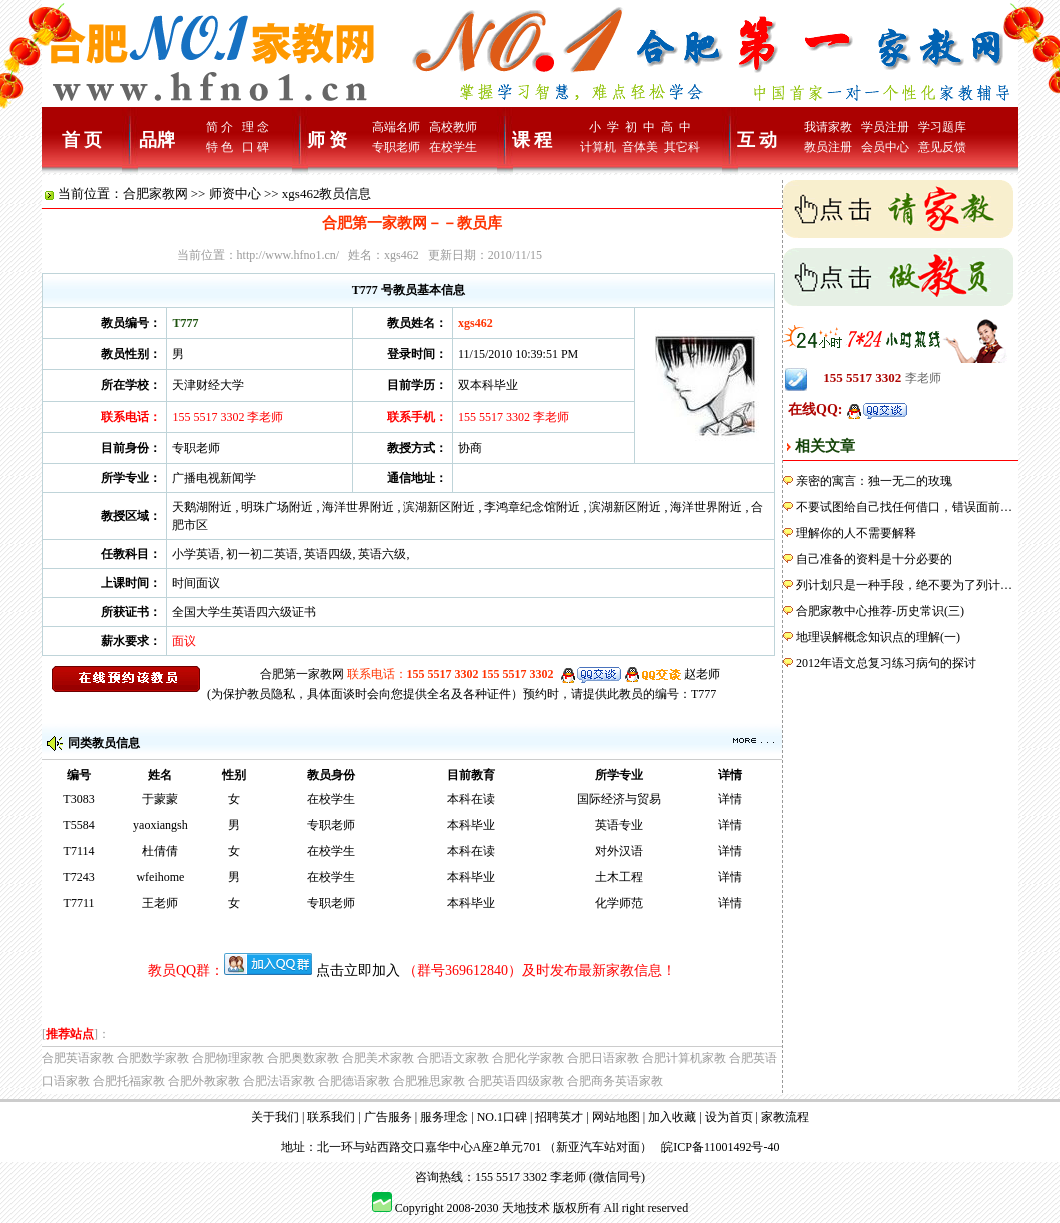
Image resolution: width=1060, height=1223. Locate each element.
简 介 (219, 127)
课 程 (532, 140)
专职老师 (396, 147)
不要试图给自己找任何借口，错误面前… (904, 507)
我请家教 (828, 127)
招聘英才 (559, 1117)
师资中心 (235, 193)
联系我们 (331, 1117)
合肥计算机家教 (684, 1058)
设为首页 (729, 1117)
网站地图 (616, 1117)
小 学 (604, 127)
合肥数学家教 (153, 1058)
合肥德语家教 (354, 1081)
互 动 (757, 140)
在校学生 (453, 147)
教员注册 (828, 147)
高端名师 (396, 127)
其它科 (682, 147)
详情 (730, 799)
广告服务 (388, 1117)
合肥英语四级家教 (516, 1081)
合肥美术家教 (378, 1058)
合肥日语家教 (603, 1058)
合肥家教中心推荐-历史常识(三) (880, 611)
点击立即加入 (358, 970)
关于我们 (275, 1117)
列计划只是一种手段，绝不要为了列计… (904, 585)
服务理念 (444, 1117)
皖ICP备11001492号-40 (720, 1147)
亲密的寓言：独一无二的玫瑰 (874, 481)
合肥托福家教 (129, 1081)
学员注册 (885, 127)
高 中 (676, 127)
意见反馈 (942, 147)
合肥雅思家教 (429, 1081)
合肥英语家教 (78, 1058)
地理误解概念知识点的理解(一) (878, 637)
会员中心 (885, 147)
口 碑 (255, 147)
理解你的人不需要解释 (856, 533)
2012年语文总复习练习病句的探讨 (886, 663)
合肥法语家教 (279, 1081)
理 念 (255, 127)
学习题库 (942, 127)
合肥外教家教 (204, 1081)
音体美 (640, 147)
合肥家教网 (155, 193)
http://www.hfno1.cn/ (288, 255)
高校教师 (453, 127)
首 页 (82, 140)
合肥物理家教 (228, 1058)
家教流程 (785, 1117)
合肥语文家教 (453, 1058)
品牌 (157, 140)
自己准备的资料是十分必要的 (874, 559)
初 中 (640, 127)
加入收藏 (672, 1117)
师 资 (327, 140)
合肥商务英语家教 (615, 1081)
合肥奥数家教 (303, 1058)
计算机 (598, 147)
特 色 (219, 147)
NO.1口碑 (502, 1117)
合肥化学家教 (528, 1058)
